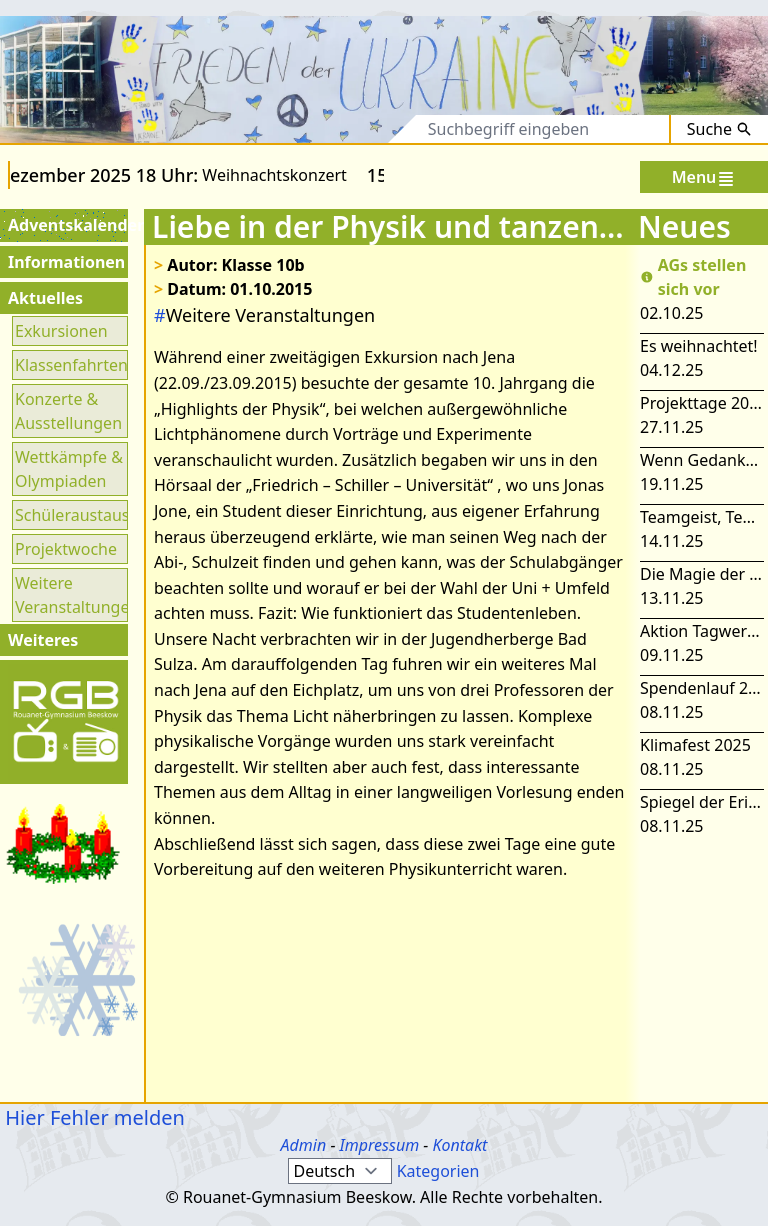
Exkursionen (61, 331)
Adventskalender (66, 225)
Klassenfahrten (70, 365)
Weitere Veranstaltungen (70, 595)
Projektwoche (66, 549)
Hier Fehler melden (92, 1117)
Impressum (380, 1145)
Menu (704, 177)
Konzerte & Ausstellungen (68, 411)
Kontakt (459, 1145)
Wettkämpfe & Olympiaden (69, 469)
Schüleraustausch (70, 515)
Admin (304, 1145)
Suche (719, 129)
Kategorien (438, 1171)
